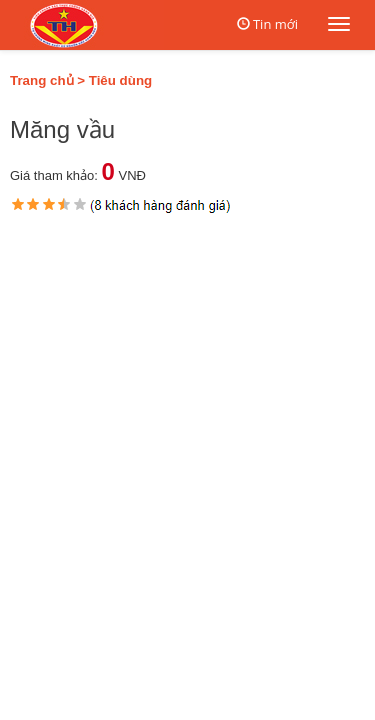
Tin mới (275, 24)
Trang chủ (42, 80)
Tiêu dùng (120, 80)
